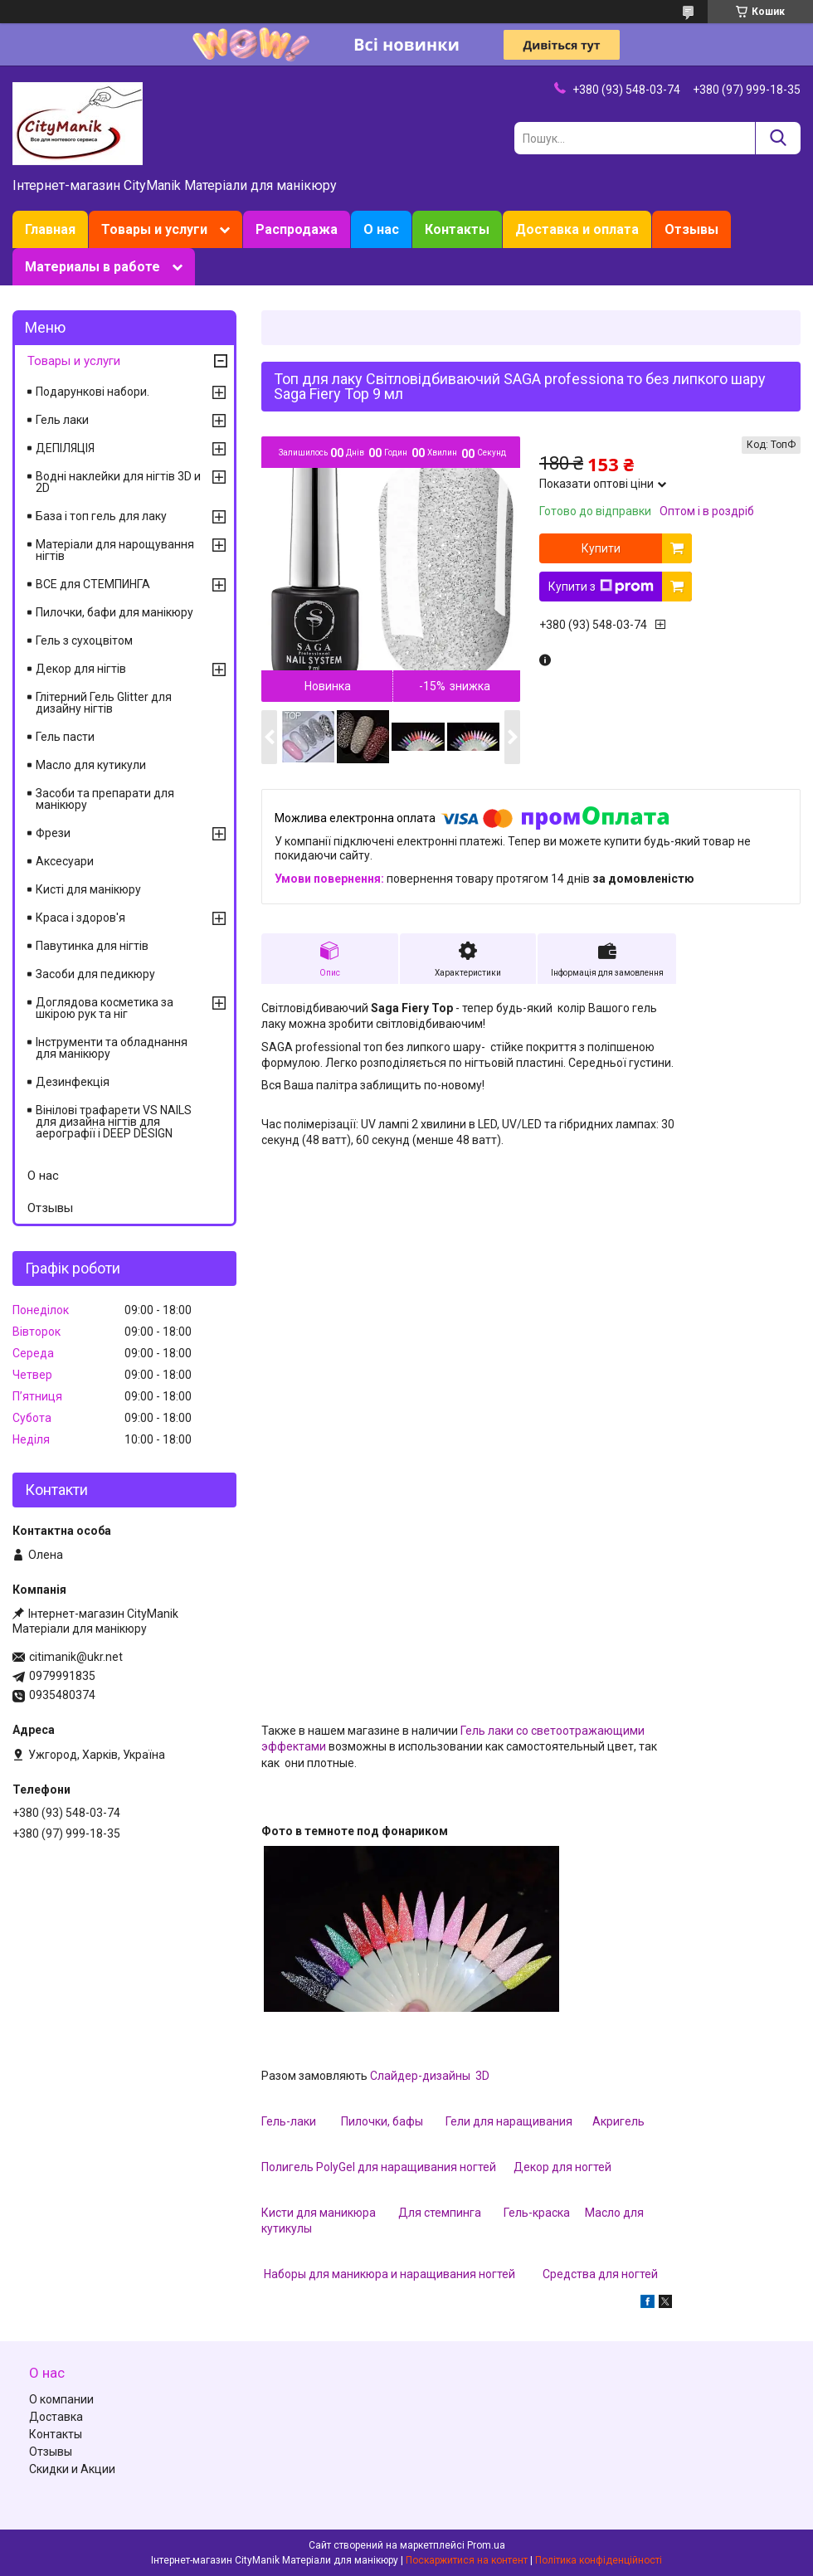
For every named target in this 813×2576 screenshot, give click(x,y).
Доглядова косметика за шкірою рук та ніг (104, 1008)
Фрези (53, 833)
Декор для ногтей (562, 2167)
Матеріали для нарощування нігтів (115, 550)
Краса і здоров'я (80, 917)
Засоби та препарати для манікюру (105, 798)
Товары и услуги (154, 229)
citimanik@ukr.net (76, 1656)
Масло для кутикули (91, 765)
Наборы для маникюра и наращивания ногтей (389, 2274)
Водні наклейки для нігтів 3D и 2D (118, 482)
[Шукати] (778, 138)
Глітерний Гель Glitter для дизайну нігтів (104, 702)
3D (481, 2075)
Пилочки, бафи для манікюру (114, 612)
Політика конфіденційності (598, 2560)
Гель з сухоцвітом (84, 640)
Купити (601, 548)
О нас (381, 229)
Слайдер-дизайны (421, 2075)
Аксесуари (65, 861)
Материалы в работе (92, 267)
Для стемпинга (439, 2212)
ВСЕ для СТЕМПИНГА (93, 584)
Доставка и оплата (577, 229)
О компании (61, 2399)
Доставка (56, 2416)
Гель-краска (537, 2212)
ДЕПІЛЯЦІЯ (65, 448)
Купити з (601, 586)
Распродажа (297, 229)
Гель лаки (62, 419)
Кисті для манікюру (88, 889)
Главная (50, 229)
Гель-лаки (288, 2121)
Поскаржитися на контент (467, 2560)
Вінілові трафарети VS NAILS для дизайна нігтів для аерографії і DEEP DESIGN (114, 1121)
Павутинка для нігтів (92, 945)
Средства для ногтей (600, 2274)
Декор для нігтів (81, 668)
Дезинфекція (73, 1081)
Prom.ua (486, 2545)
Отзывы (691, 229)
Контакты (457, 229)
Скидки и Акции (72, 2469)
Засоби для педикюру (95, 974)
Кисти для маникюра (318, 2212)
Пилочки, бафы (382, 2121)
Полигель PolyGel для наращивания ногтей (380, 2167)
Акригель (618, 2121)
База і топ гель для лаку (101, 516)
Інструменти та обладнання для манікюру (111, 1047)
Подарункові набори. (92, 391)
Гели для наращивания (508, 2121)
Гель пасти (65, 736)
